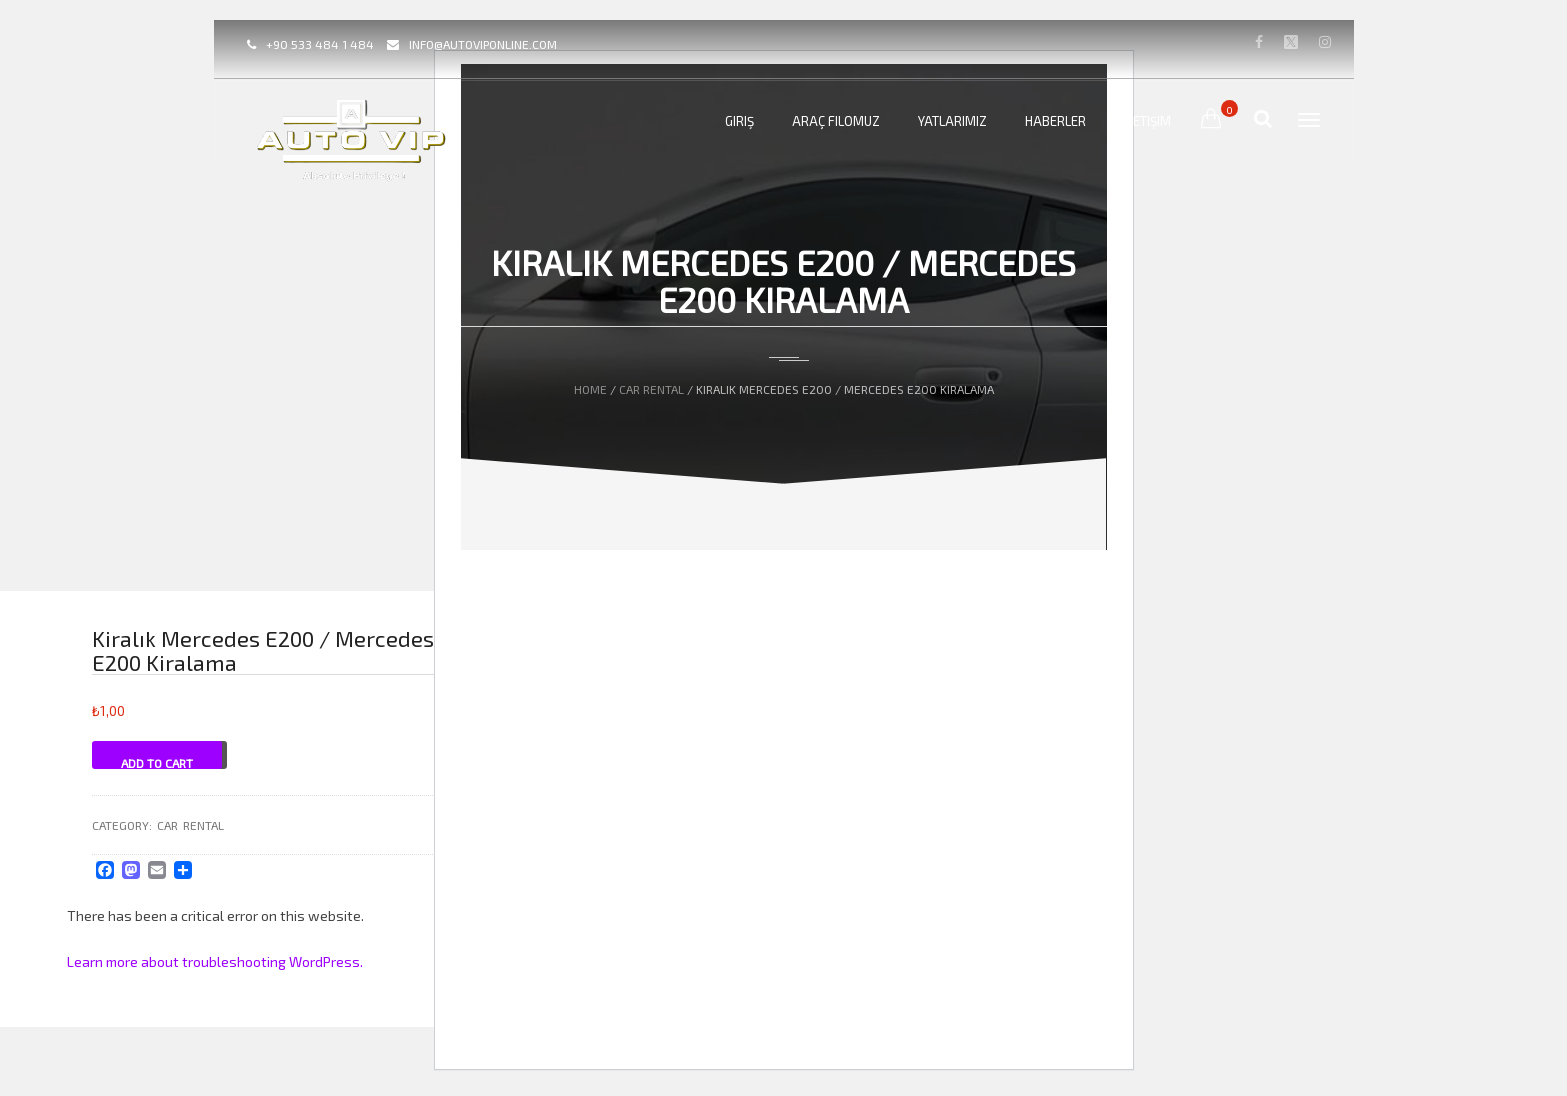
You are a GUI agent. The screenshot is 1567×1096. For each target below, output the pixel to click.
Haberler (1055, 121)
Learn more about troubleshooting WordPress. (215, 961)
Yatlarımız (952, 121)
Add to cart (157, 762)
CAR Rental (651, 389)
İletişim (1147, 121)
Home (590, 389)
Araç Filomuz (836, 121)
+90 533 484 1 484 (320, 44)
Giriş (739, 121)
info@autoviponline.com (483, 44)
